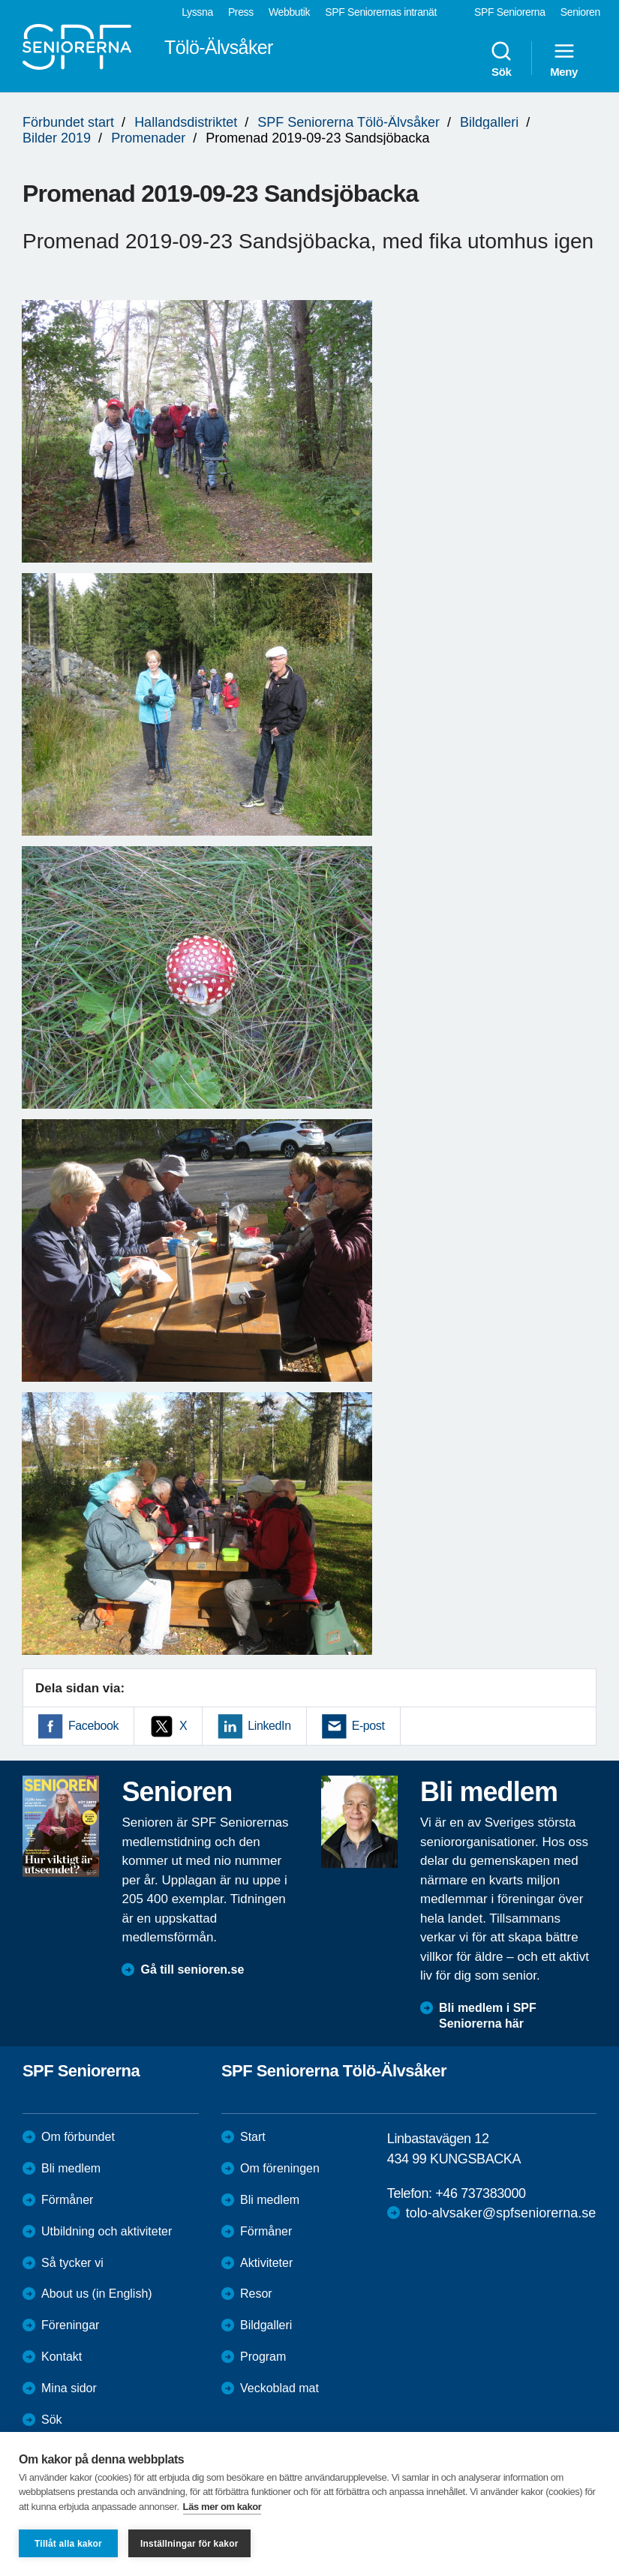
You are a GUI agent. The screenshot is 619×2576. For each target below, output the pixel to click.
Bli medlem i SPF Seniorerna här (487, 2015)
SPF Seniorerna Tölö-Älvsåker (348, 122)
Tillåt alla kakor (68, 2543)
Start (253, 2136)
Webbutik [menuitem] (289, 12)
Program (263, 2356)
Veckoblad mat (279, 2388)
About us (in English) (96, 2293)
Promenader (148, 138)
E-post (368, 1725)
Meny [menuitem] (564, 58)
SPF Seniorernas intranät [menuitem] (381, 12)
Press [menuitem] (241, 12)
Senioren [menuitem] (580, 12)
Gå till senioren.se (192, 1969)
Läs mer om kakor (222, 2506)
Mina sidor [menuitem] (69, 2388)
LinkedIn (269, 1725)
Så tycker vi (72, 2262)
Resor (256, 2293)
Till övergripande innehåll (0, 0)
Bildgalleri (489, 122)
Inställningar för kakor (189, 2543)
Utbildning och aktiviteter (106, 2231)
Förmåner (67, 2199)
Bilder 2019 (57, 138)
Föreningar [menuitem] (70, 2325)
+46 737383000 (480, 2193)
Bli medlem (71, 2168)
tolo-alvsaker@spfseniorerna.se (501, 2212)
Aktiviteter (266, 2262)
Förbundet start (68, 122)
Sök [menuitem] (501, 58)
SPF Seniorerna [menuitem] (509, 12)
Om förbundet (78, 2136)
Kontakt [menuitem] (61, 2356)
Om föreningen (280, 2168)
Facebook (93, 1725)
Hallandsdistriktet (185, 122)
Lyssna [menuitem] (197, 12)
